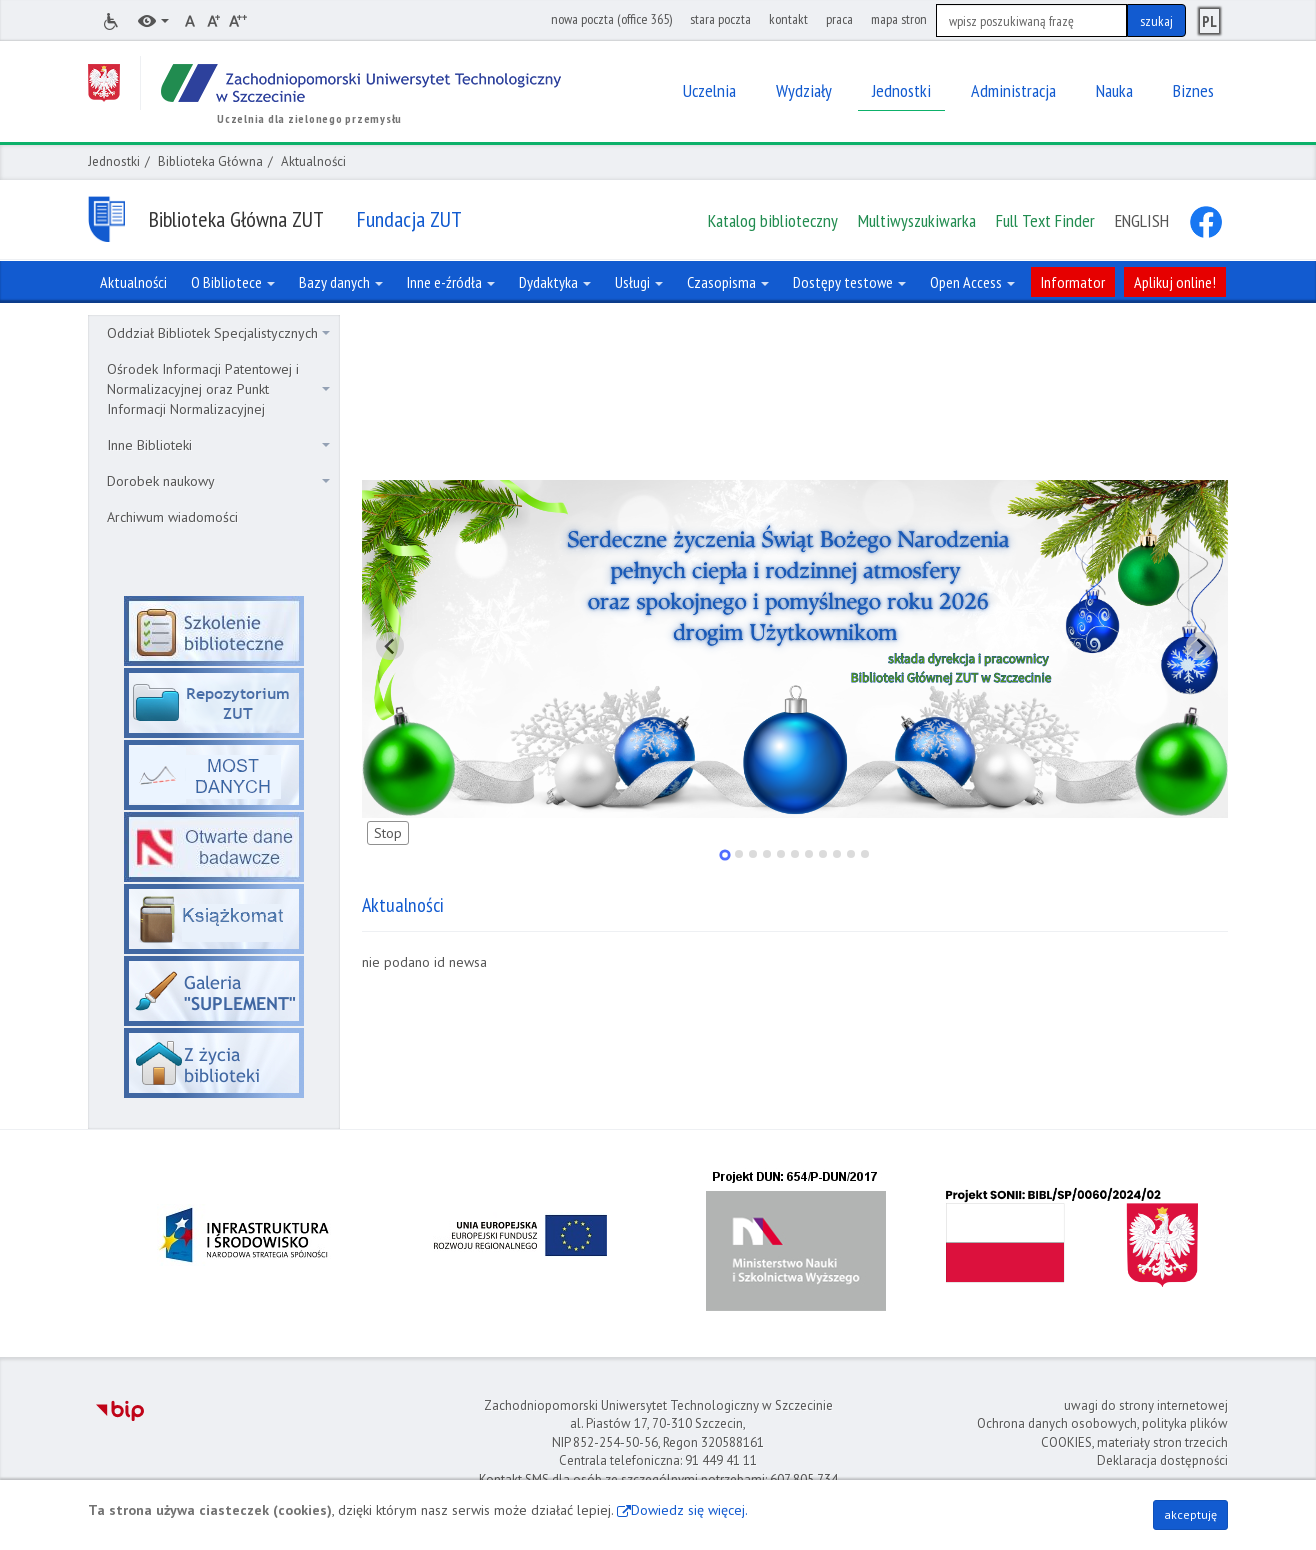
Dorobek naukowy (218, 481)
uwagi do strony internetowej (1146, 1405)
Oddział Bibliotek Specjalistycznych (218, 333)
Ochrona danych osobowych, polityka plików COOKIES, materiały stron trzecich (1102, 1433)
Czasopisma (728, 282)
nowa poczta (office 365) (611, 19)
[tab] (724, 854)
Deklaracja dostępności (1162, 1460)
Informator (1073, 282)
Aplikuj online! (1175, 282)
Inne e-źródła (451, 282)
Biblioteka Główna (210, 161)
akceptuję (1190, 1514)
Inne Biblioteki (218, 445)
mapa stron (899, 19)
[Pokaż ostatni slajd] (390, 646)
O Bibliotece (233, 282)
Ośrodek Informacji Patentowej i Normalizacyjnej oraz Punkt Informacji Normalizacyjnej (218, 389)
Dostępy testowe (849, 282)
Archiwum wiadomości (172, 517)
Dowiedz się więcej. (689, 1510)
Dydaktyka (555, 282)
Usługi (639, 282)
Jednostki (114, 161)
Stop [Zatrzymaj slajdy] (388, 833)
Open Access (972, 282)
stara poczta (720, 19)
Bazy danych (341, 282)
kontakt (788, 19)
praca (839, 19)
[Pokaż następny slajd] (1200, 646)
